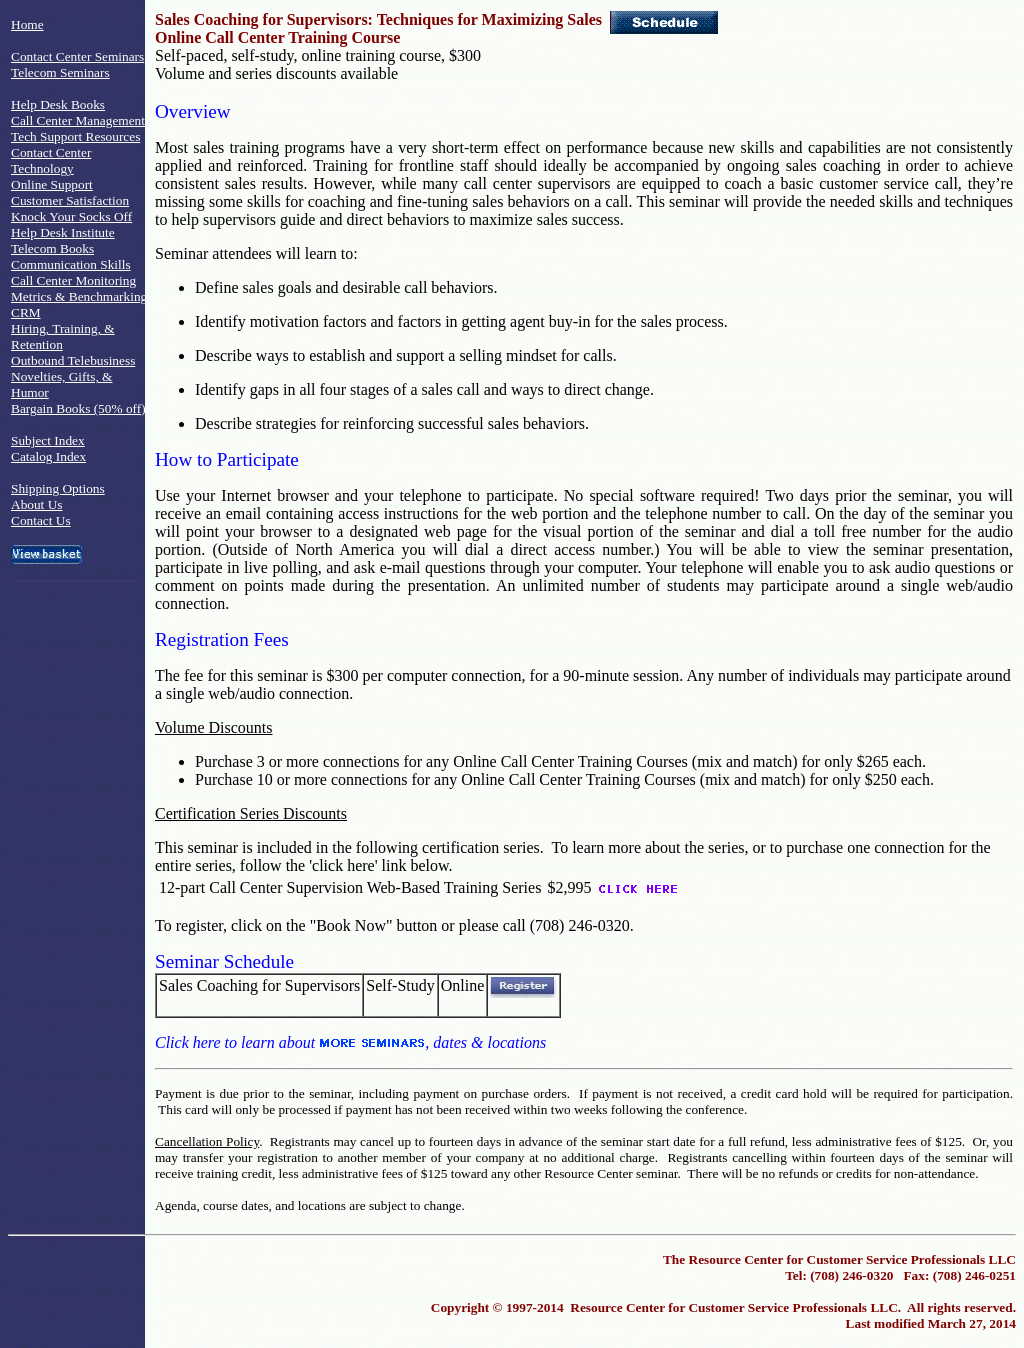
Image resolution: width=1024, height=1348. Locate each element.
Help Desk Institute (63, 232)
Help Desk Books (58, 104)
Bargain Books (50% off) (78, 408)
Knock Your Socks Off (71, 216)
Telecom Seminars (60, 72)
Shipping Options (58, 488)
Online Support (52, 184)
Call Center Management (78, 120)
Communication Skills (71, 264)
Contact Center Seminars (77, 56)
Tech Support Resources (75, 136)
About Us (36, 504)
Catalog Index (48, 456)
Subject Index (48, 440)
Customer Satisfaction (70, 200)
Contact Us (41, 520)
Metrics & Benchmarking (79, 296)
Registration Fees (222, 639)
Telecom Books (52, 248)
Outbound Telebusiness (73, 360)
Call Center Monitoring (73, 280)
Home (27, 24)
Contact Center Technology (51, 160)
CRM (26, 312)
